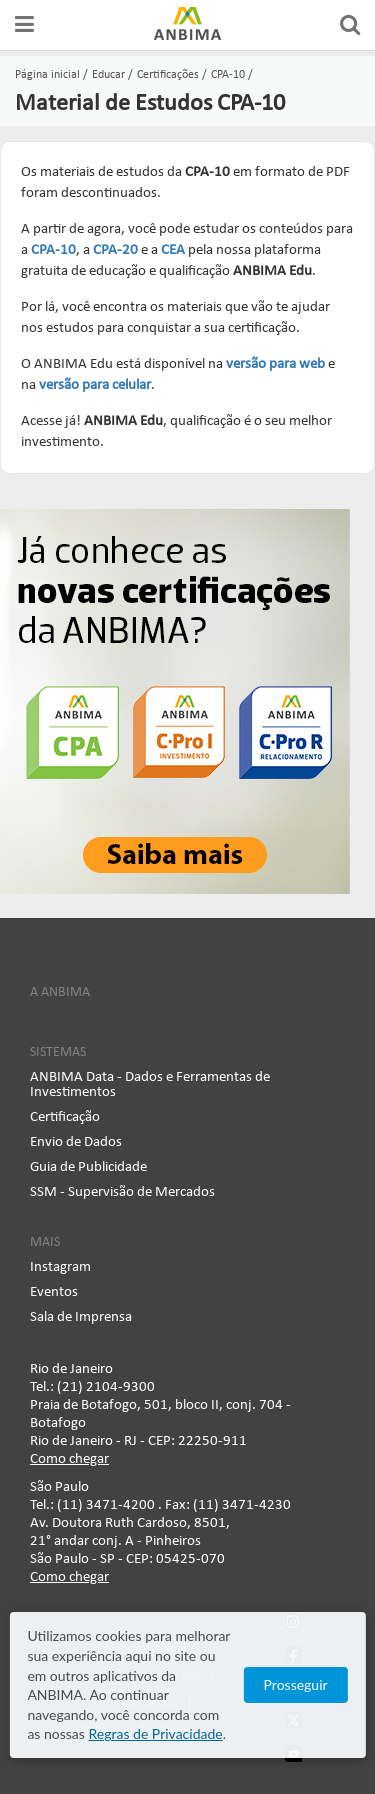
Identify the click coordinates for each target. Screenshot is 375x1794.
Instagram (60, 1267)
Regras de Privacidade (155, 1733)
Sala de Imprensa (81, 1317)
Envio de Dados (76, 1142)
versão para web (275, 364)
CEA (173, 250)
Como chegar (69, 1459)
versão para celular (95, 385)
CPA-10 (53, 250)
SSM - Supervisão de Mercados (122, 1192)
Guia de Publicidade (88, 1167)
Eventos (54, 1292)
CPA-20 (115, 250)
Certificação (65, 1117)
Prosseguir (296, 1684)
